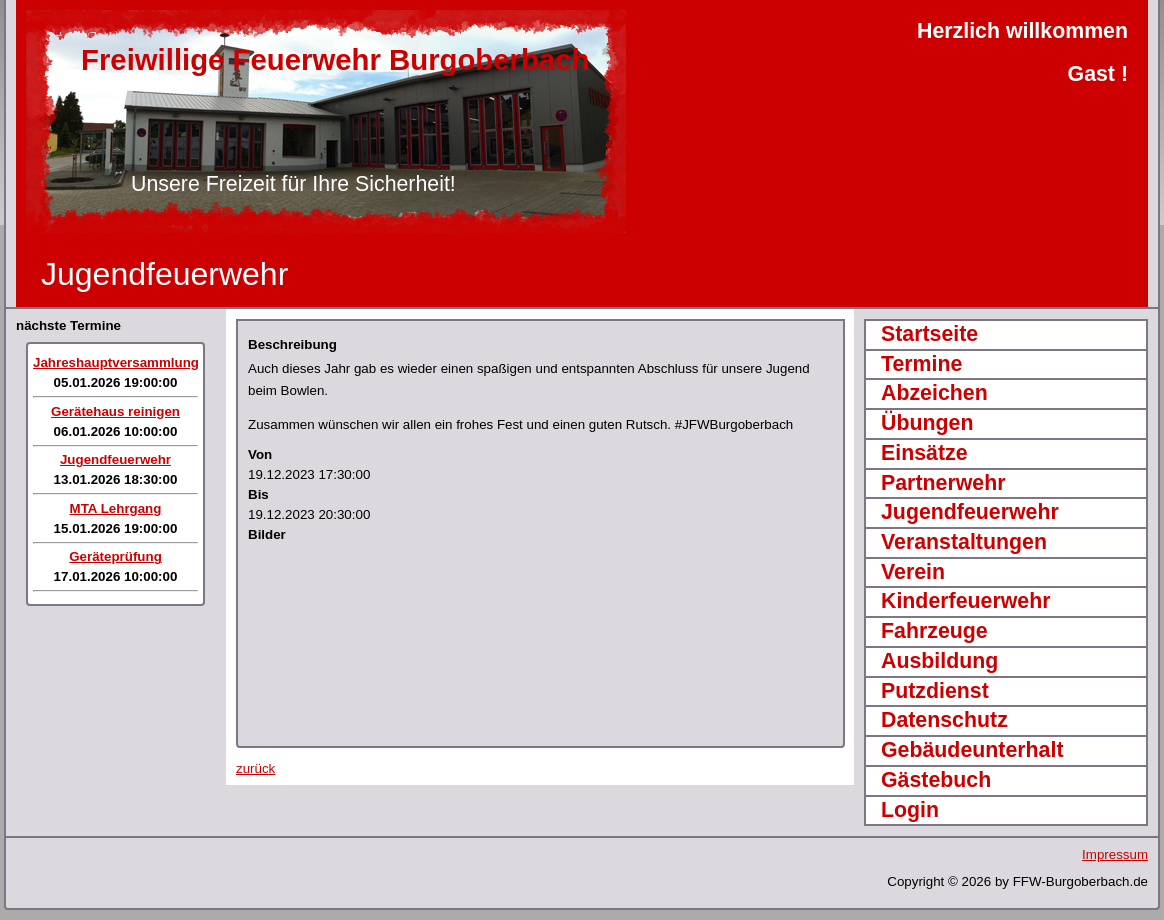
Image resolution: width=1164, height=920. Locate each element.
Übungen (927, 423)
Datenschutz (944, 720)
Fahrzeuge (934, 631)
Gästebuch (936, 780)
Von (260, 454)
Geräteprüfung (115, 556)
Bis (258, 494)
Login (910, 810)
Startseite (929, 334)
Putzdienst (935, 691)
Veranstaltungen (964, 542)
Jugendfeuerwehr (115, 459)
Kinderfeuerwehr (965, 601)
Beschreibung (292, 344)
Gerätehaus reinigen (115, 411)
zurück (255, 768)
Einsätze (924, 453)
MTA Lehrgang (116, 508)
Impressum (1115, 854)
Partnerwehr (943, 483)
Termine (921, 364)
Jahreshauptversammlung (116, 362)
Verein (913, 572)
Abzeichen (934, 393)
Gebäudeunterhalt (972, 750)
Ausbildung (939, 661)
